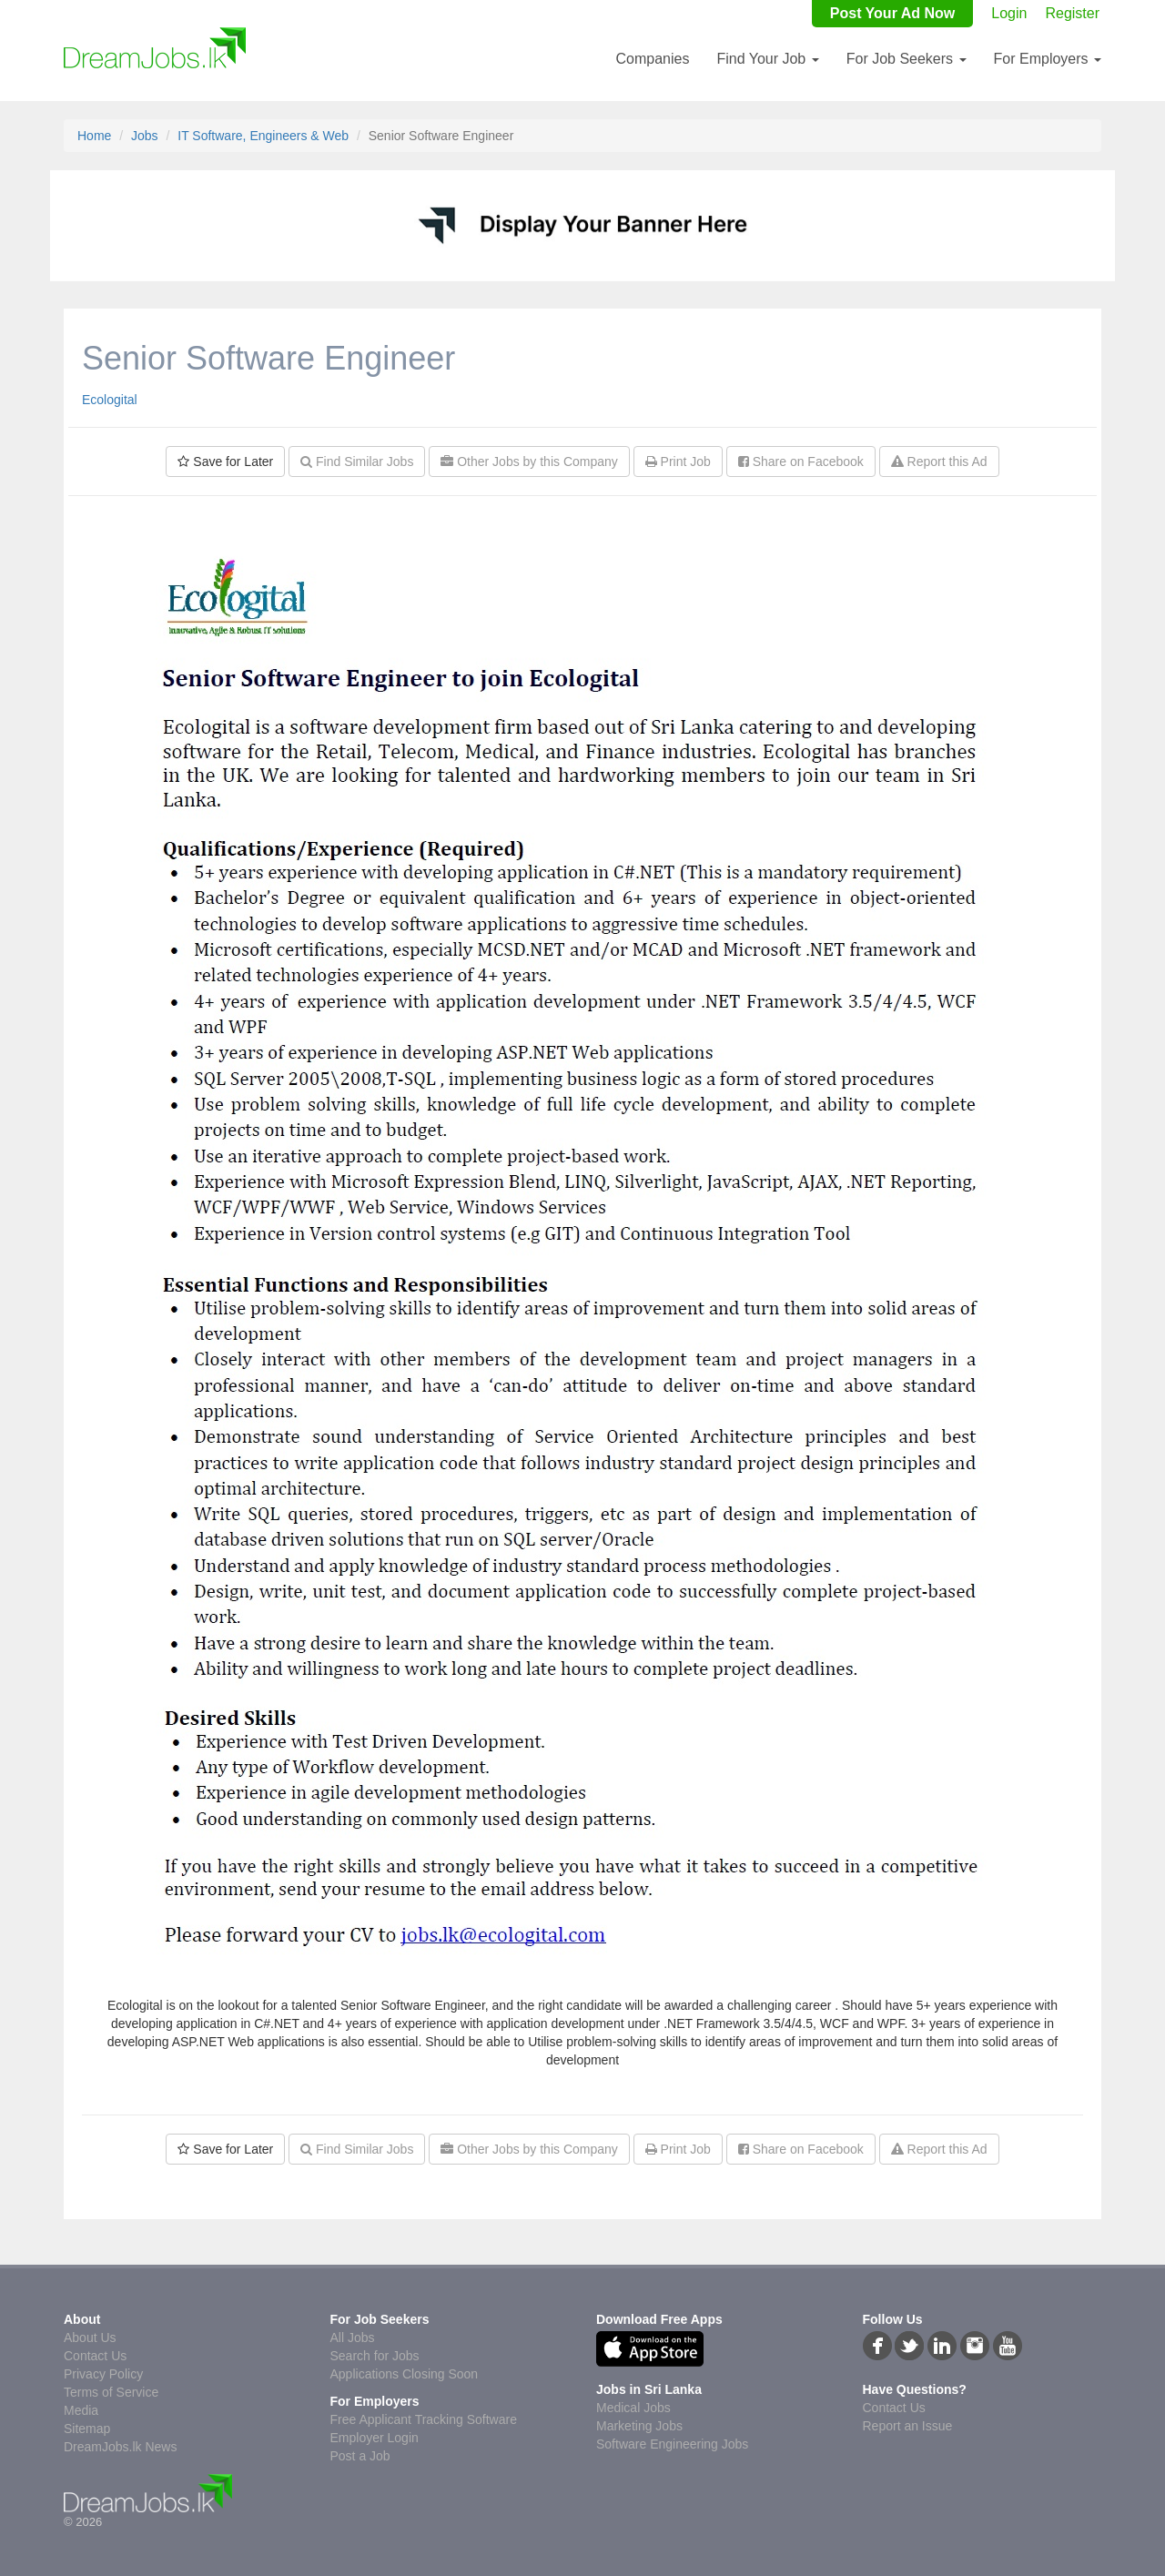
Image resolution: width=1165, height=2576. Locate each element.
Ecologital (109, 399)
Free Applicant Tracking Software (423, 2419)
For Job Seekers (906, 58)
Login (1009, 13)
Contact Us (95, 2355)
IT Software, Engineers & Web (263, 135)
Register (1072, 13)
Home (94, 135)
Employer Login (374, 2437)
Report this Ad (939, 461)
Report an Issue (908, 2426)
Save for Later (225, 461)
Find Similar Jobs (356, 461)
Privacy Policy (103, 2374)
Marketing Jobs (639, 2426)
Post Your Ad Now (892, 13)
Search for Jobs (375, 2355)
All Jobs (352, 2337)
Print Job (678, 461)
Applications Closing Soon (404, 2374)
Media (81, 2410)
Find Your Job (767, 58)
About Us (90, 2337)
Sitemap (87, 2428)
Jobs (144, 135)
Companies (652, 58)
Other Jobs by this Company (529, 461)
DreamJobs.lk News (120, 2446)
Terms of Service (111, 2392)
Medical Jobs (633, 2407)
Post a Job (360, 2456)
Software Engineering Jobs (672, 2444)
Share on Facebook (801, 461)
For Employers (1047, 58)
